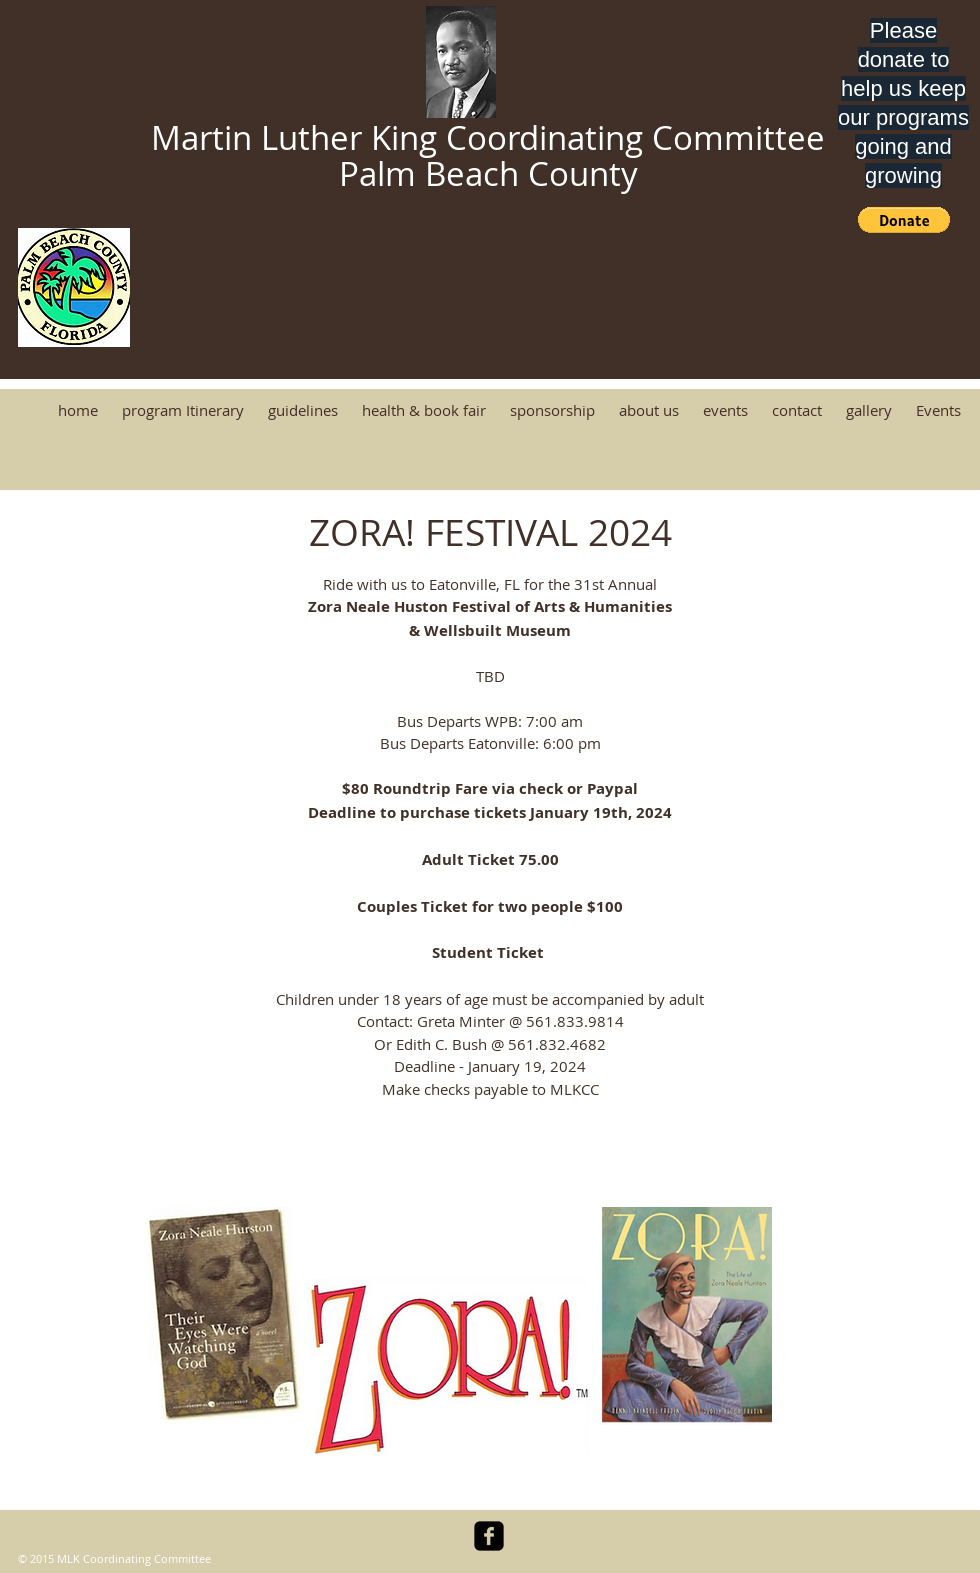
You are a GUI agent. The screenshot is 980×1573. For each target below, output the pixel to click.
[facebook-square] (489, 1536)
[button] (904, 220)
